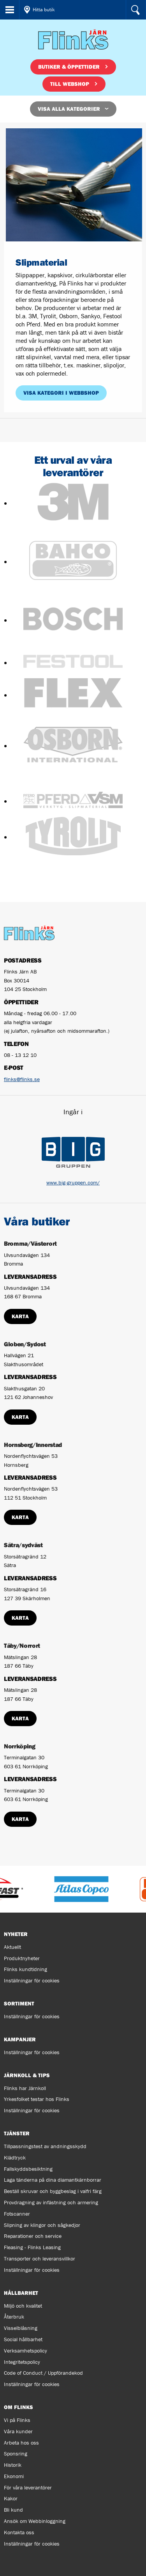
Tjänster (17, 2133)
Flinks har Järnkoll (25, 2088)
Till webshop (69, 83)
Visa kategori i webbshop (61, 392)
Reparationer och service (33, 2236)
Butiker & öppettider (69, 66)
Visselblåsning (20, 2328)
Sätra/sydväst (23, 1545)
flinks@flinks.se (22, 1079)
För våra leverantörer (28, 2487)
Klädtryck (15, 2157)
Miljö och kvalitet (23, 2306)
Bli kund (13, 2510)
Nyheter (16, 1934)
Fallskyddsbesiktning (28, 2169)
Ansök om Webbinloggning (34, 2521)
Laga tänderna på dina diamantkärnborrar (52, 2180)
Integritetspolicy (22, 2362)
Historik (12, 2465)
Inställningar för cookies (32, 1980)
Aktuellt (12, 1947)
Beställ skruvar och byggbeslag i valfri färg (53, 2191)
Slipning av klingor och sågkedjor (42, 2225)
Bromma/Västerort (30, 1243)
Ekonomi (14, 2476)
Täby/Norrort (22, 1645)
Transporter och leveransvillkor (39, 2258)
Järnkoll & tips (27, 2075)
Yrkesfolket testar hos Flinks (36, 2099)
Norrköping (19, 1746)
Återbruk (14, 2317)
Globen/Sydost (25, 1344)
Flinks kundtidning (25, 1969)
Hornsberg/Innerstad (33, 1444)
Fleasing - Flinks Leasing (32, 2247)
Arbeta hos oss (21, 2442)
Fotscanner (17, 2214)
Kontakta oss (19, 2532)
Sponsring (15, 2453)
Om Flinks (18, 2407)
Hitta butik (44, 9)
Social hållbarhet (23, 2339)
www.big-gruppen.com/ (73, 1182)
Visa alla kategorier (69, 108)
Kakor (11, 2498)
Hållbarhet (21, 2293)
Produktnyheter (22, 1958)
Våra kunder (18, 2431)
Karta (20, 1316)
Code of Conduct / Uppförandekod (43, 2373)
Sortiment (19, 2003)
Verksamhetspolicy (25, 2350)
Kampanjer (20, 2039)
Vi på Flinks (17, 2420)
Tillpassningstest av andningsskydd (45, 2146)
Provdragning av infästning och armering (51, 2202)
